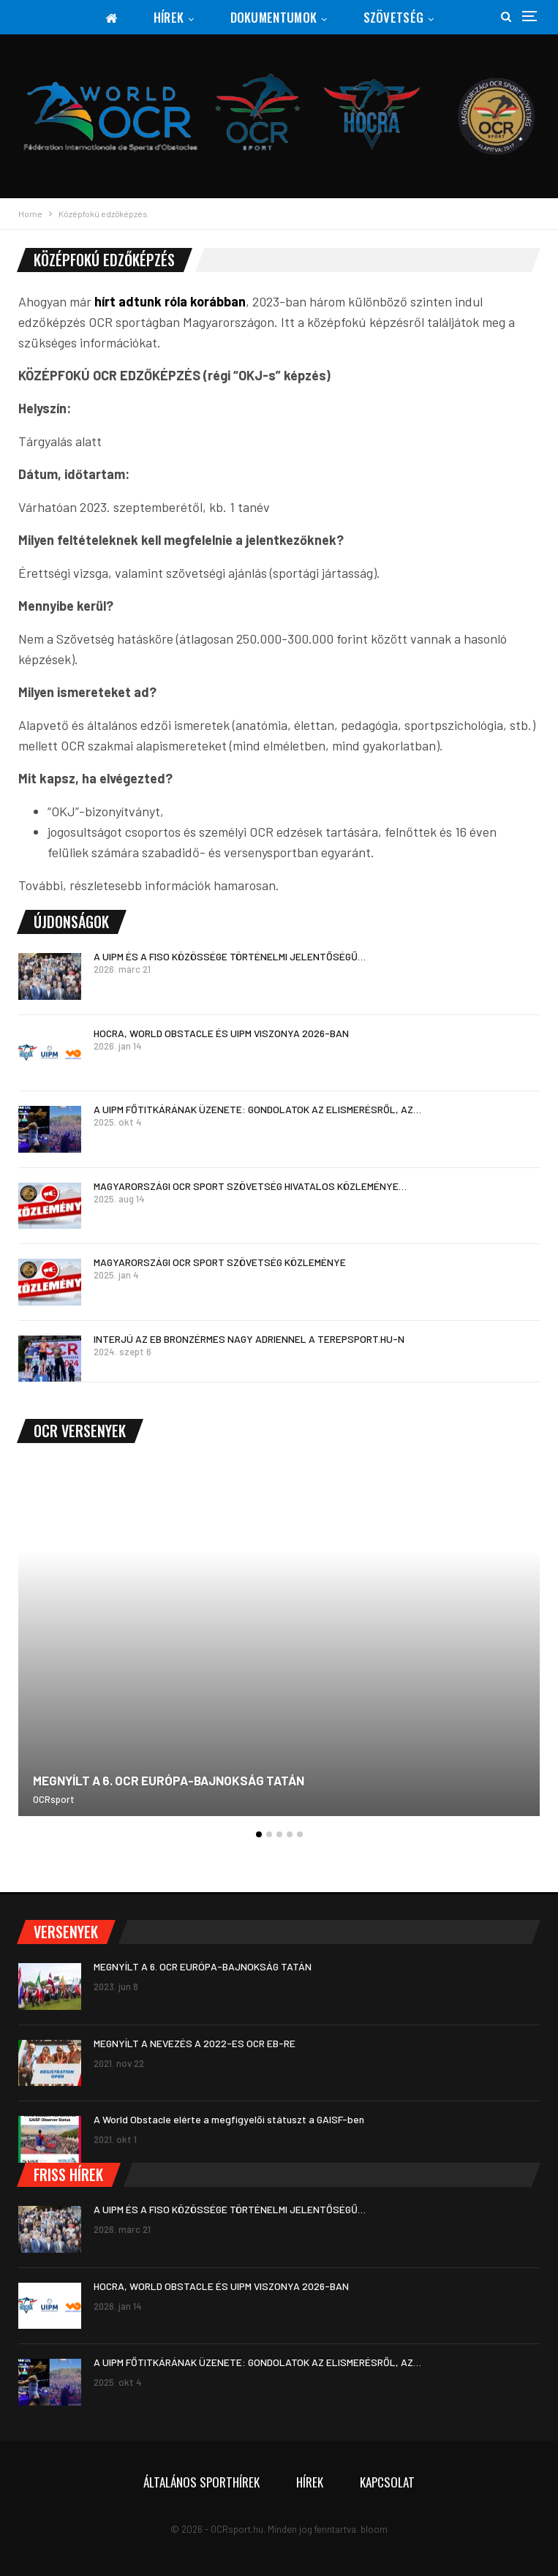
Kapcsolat (387, 2482)
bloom (374, 2529)
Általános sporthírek (201, 2482)
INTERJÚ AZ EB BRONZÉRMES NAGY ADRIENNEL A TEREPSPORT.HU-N (249, 1339)
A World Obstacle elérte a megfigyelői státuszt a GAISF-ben (229, 2119)
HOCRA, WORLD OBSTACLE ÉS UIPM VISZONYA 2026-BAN (221, 1033)
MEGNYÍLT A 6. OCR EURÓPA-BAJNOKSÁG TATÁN (168, 1780)
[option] (279, 1646)
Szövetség (393, 17)
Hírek (169, 17)
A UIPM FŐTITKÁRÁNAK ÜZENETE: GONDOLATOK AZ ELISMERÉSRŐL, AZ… (257, 1109)
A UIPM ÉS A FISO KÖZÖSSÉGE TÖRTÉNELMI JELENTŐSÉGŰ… (230, 956)
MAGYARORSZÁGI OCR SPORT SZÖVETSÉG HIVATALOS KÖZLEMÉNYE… (250, 1186)
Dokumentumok (273, 17)
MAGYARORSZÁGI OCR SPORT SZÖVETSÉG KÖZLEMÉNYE (220, 1262)
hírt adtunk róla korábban (170, 301)
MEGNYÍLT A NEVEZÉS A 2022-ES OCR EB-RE (194, 2043)
